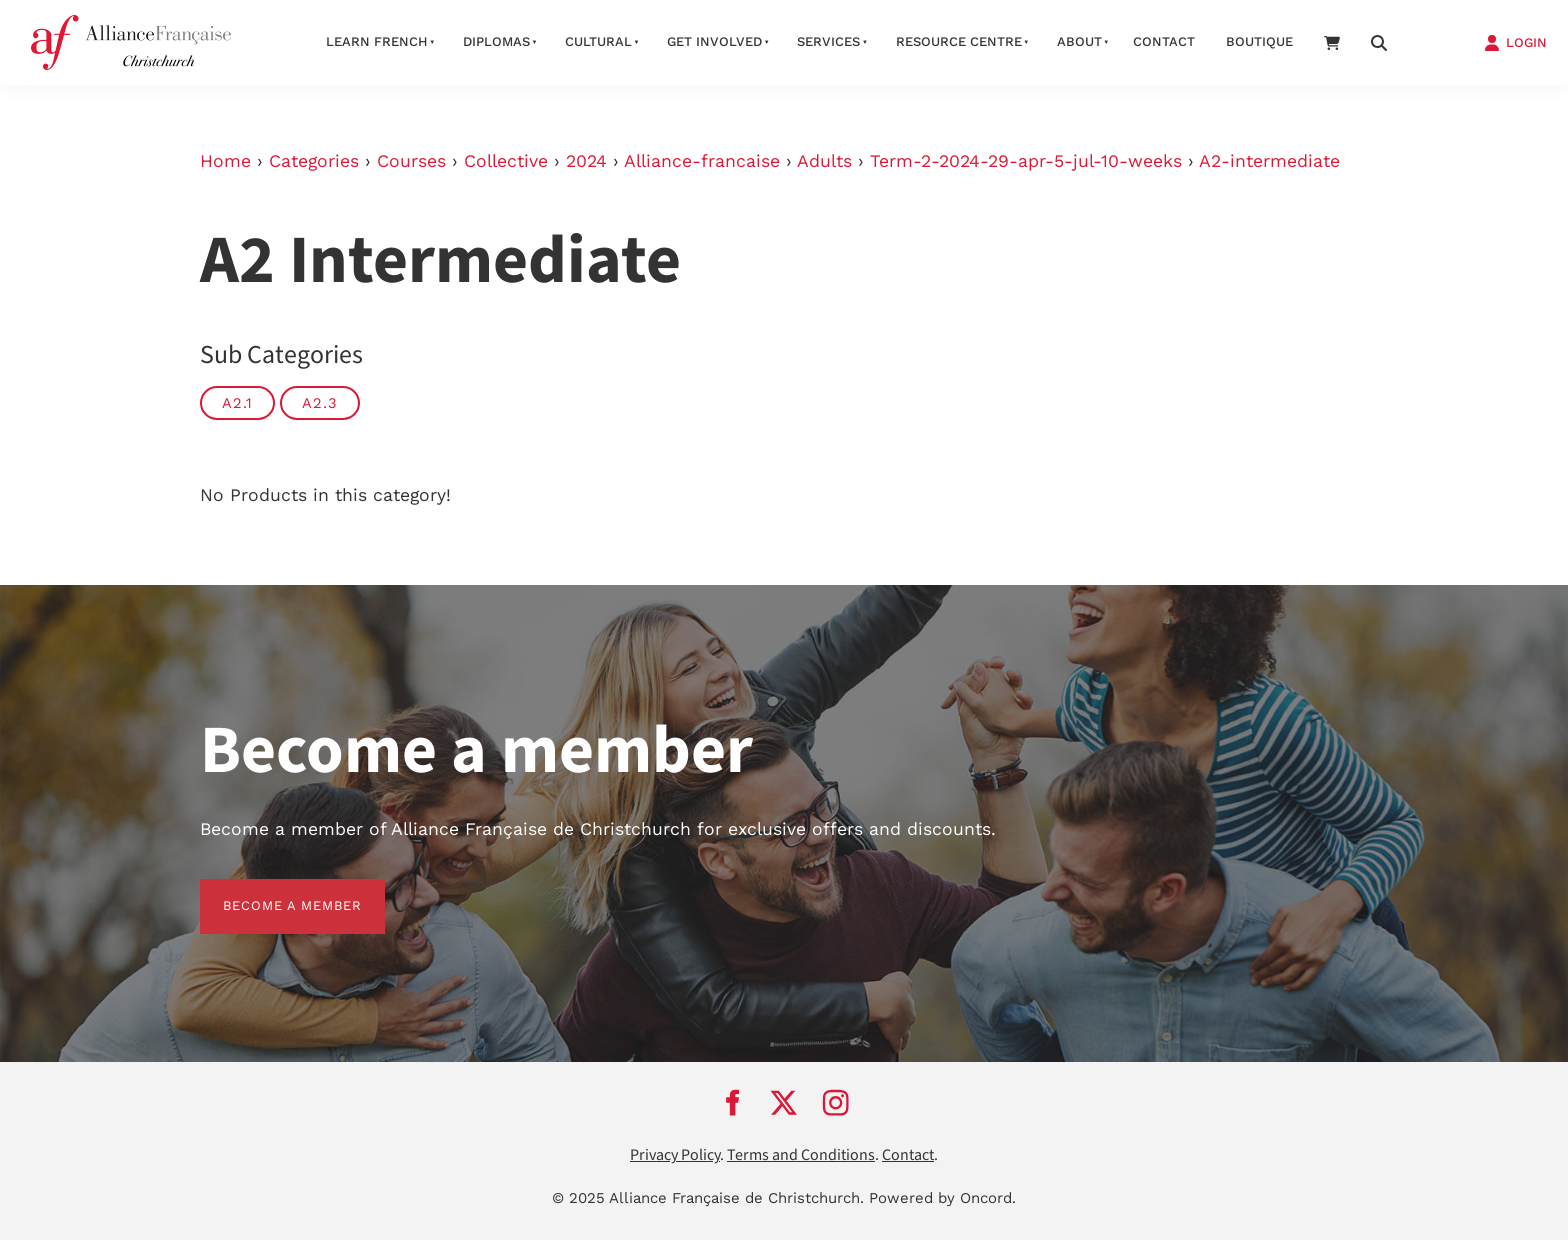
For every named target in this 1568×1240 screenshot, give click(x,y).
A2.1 (237, 403)
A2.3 (320, 403)
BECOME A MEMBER (269, 890)
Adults (824, 161)
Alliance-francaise (702, 161)
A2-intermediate (1269, 161)
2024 (586, 161)
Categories (314, 161)
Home (225, 161)
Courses (411, 161)
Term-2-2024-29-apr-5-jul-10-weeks (1026, 161)
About (1079, 41)
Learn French (377, 41)
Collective (506, 161)
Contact (1164, 41)
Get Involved (714, 41)
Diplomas (496, 41)
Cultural (598, 41)
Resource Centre (959, 41)
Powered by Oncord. (942, 1198)
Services (828, 41)
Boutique (1259, 41)
